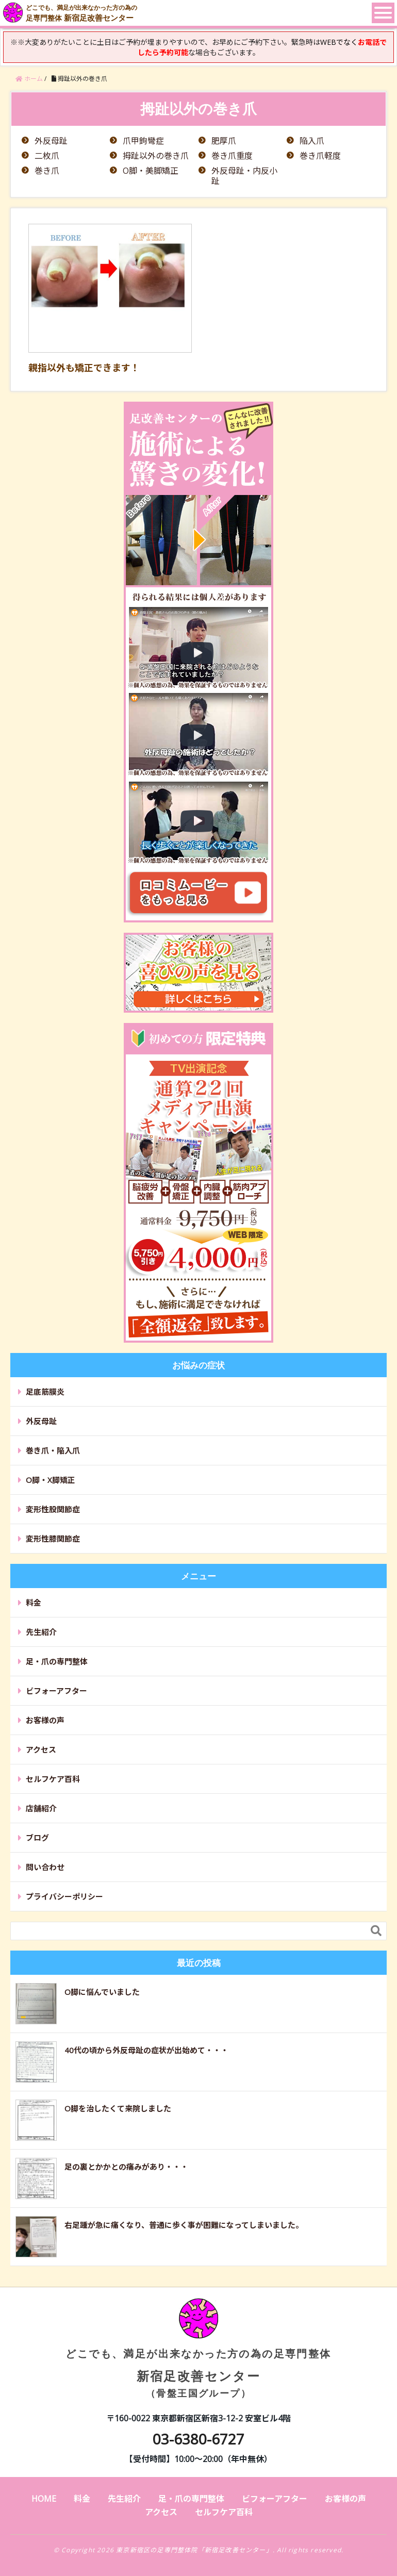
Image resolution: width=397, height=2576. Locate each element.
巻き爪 (47, 171)
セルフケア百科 (53, 1779)
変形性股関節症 (53, 1509)
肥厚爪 (223, 141)
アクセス (41, 1749)
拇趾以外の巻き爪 (156, 156)
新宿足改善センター (198, 2357)
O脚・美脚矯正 (150, 171)
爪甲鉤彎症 (143, 141)
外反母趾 (51, 141)
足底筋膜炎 (45, 1391)
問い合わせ (45, 1867)
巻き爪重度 (232, 156)
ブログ (37, 1837)
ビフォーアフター (56, 1691)
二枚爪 (47, 156)
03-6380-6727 (198, 2439)
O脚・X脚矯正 (50, 1480)
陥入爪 (312, 141)
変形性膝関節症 (53, 1538)
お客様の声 (45, 1720)
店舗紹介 (41, 1808)
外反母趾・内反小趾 (244, 176)
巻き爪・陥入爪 (53, 1450)
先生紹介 (41, 1632)
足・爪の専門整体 (57, 1661)
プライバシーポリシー (64, 1896)
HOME (43, 2498)
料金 (33, 1602)
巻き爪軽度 (320, 156)
